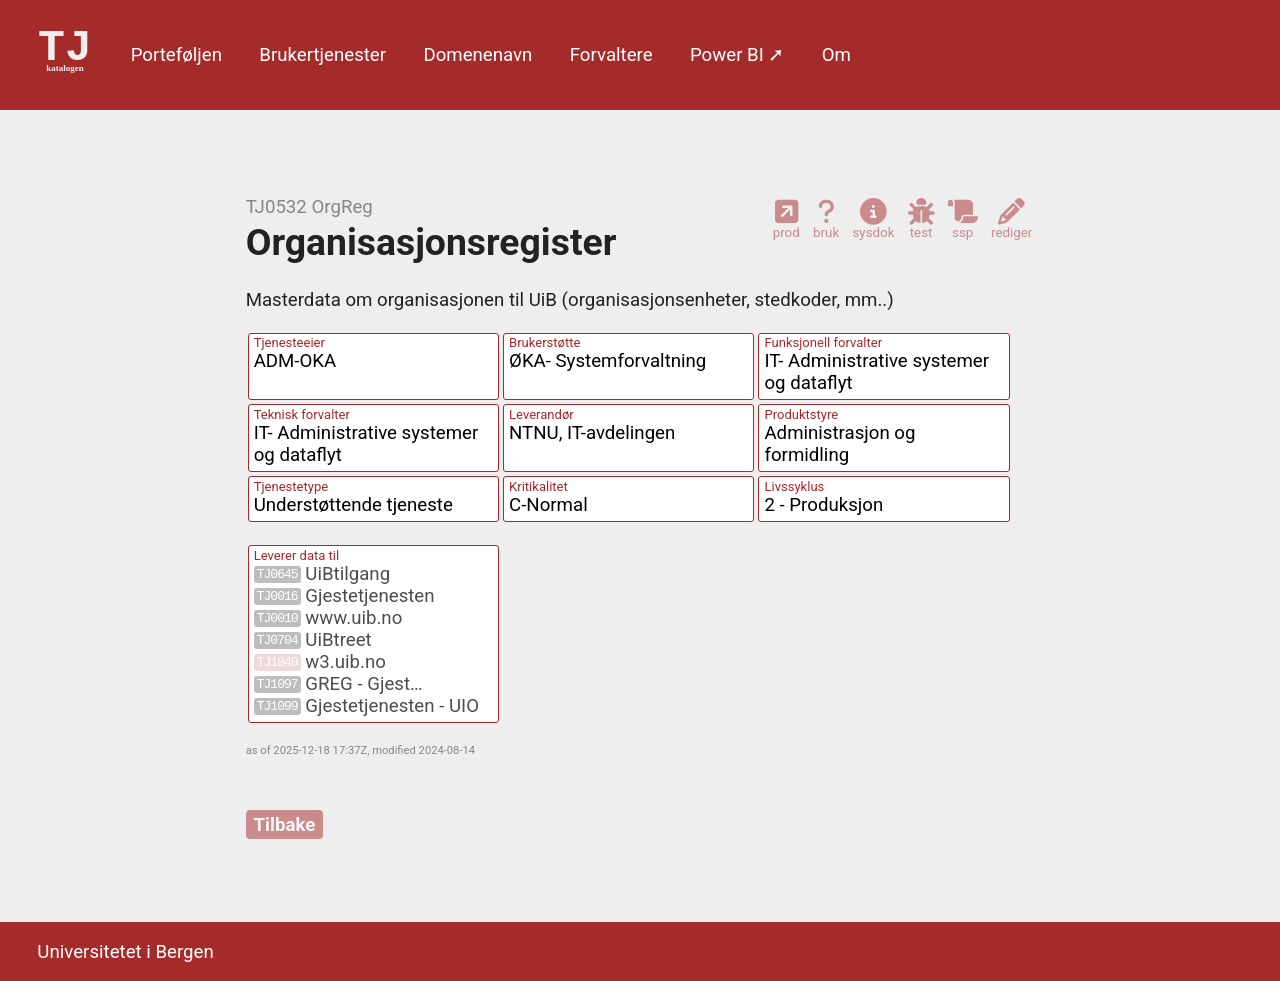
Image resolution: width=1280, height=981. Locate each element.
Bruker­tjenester (322, 55)
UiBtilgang (322, 574)
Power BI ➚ (737, 55)
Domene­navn (477, 55)
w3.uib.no (320, 662)
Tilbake (285, 824)
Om (836, 55)
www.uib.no (328, 618)
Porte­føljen (176, 55)
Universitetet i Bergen (125, 952)
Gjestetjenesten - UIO (366, 706)
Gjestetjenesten (344, 596)
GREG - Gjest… (338, 684)
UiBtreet (313, 640)
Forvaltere (611, 55)
